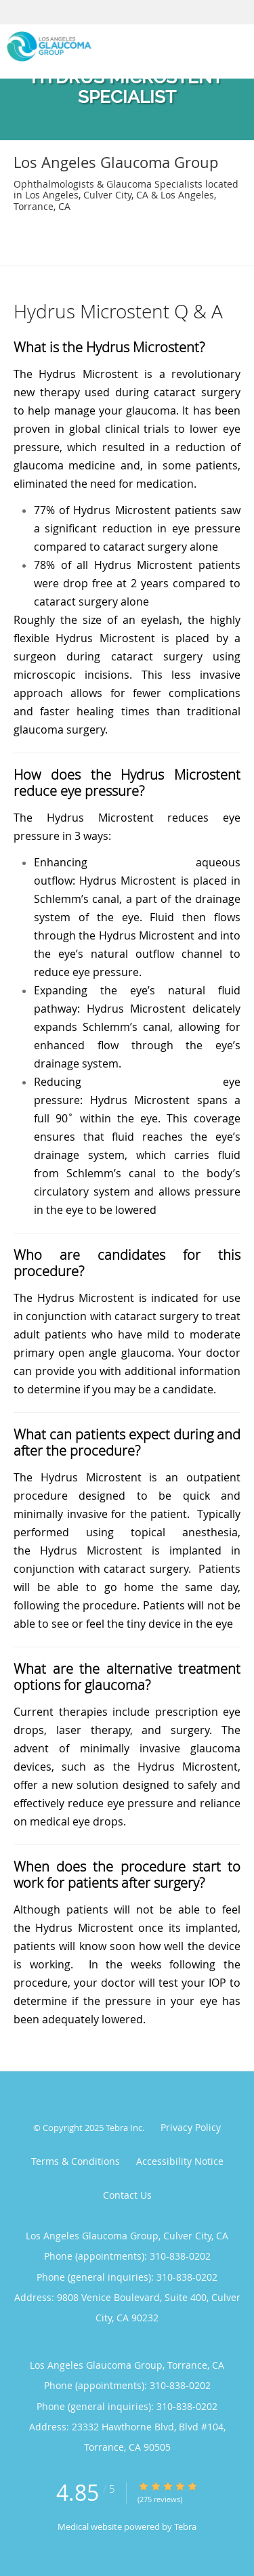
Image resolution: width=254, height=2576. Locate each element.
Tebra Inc (124, 2127)
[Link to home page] (105, 46)
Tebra (185, 2526)
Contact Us (127, 2195)
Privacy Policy (191, 2127)
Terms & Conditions (75, 2161)
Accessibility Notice (180, 2161)
